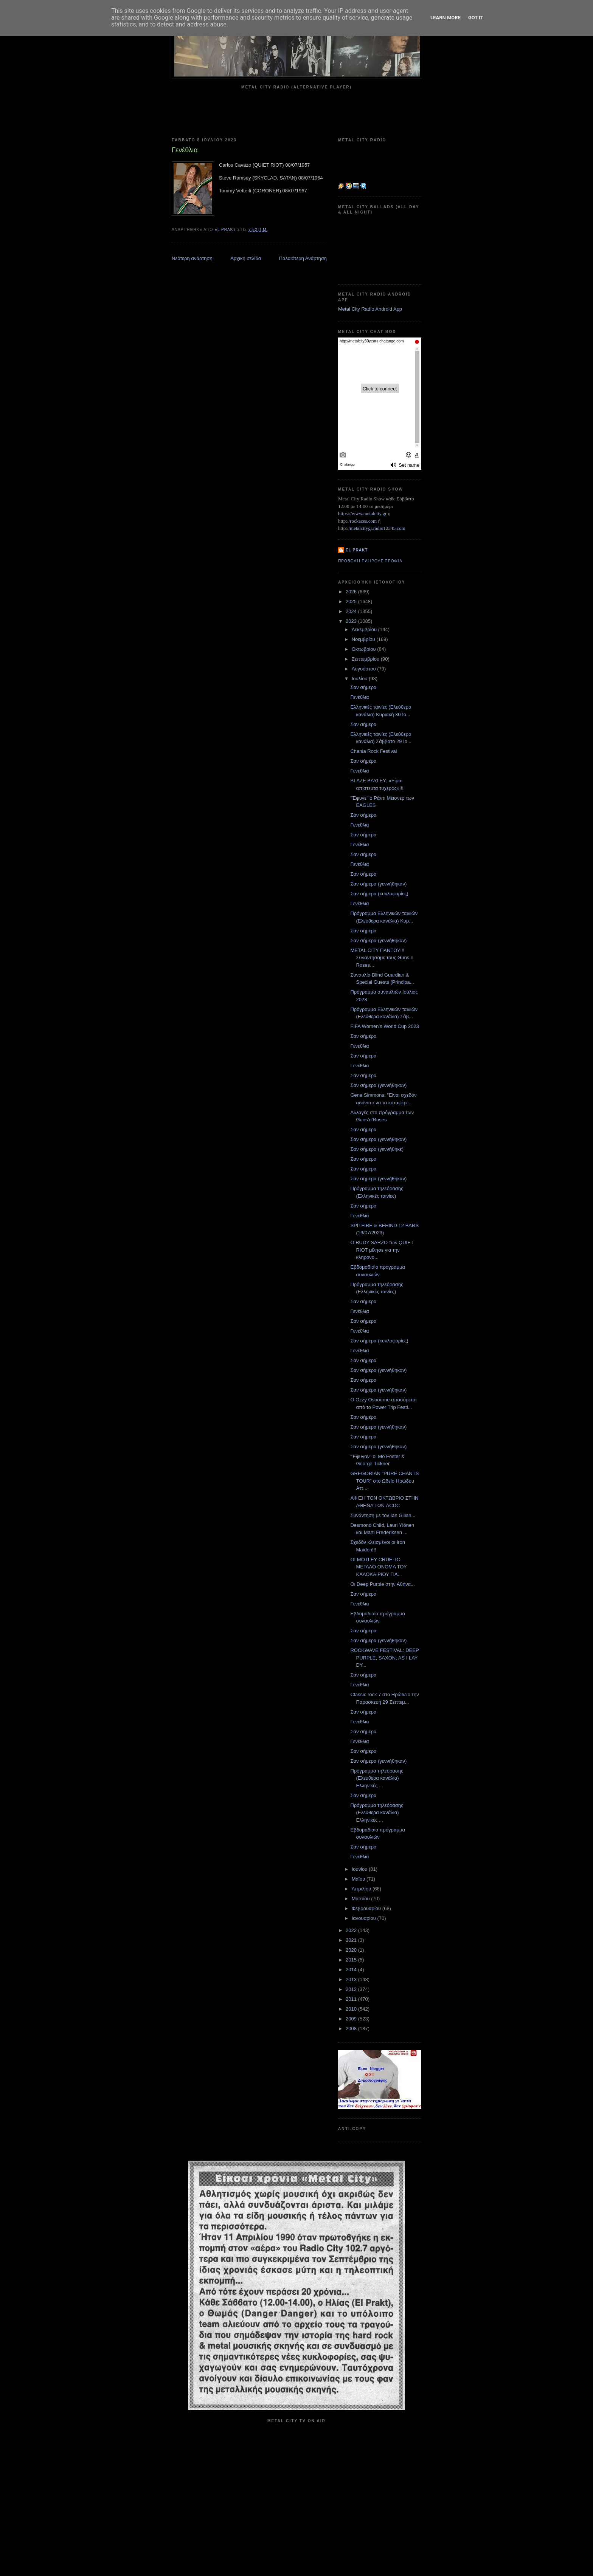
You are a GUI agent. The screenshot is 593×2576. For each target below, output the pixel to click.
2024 (352, 611)
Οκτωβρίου (364, 649)
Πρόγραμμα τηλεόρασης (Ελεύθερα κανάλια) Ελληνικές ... (376, 1778)
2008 (352, 2028)
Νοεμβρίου (364, 639)
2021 (352, 1940)
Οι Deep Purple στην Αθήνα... (382, 1584)
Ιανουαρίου (364, 1918)
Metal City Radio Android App (370, 309)
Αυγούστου (364, 669)
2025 (352, 601)
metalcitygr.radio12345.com (377, 528)
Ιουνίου (360, 1869)
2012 (352, 1989)
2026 (352, 591)
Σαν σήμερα (363, 687)
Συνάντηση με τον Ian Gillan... (382, 1515)
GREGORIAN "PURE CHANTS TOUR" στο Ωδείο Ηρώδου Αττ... (384, 1481)
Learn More (445, 17)
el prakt (357, 550)
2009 (352, 2019)
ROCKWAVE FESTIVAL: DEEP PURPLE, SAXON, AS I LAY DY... (384, 1657)
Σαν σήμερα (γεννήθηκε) (377, 1149)
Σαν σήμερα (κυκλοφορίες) (379, 893)
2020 (352, 1950)
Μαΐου (359, 1879)
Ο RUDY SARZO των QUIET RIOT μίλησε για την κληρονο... (381, 1250)
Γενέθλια (359, 697)
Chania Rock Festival (373, 751)
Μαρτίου (361, 1898)
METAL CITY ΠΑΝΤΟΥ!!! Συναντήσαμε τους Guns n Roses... (381, 957)
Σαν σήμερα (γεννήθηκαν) (378, 884)
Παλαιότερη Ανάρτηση (303, 258)
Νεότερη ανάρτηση (192, 258)
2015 (352, 1960)
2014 (352, 1969)
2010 (352, 2009)
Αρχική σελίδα (245, 258)
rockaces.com (363, 521)
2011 (352, 1999)
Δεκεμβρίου (365, 629)
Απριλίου (362, 1889)
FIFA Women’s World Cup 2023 (384, 1026)
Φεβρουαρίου (367, 1908)
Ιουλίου (360, 678)
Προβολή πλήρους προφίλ (370, 561)
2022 (352, 1930)
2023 (352, 621)
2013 (352, 1979)
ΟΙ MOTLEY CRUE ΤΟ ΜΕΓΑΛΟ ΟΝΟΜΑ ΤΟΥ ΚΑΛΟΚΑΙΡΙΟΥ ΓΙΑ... (378, 1567)
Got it (475, 17)
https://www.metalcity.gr (362, 513)
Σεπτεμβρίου (366, 659)
